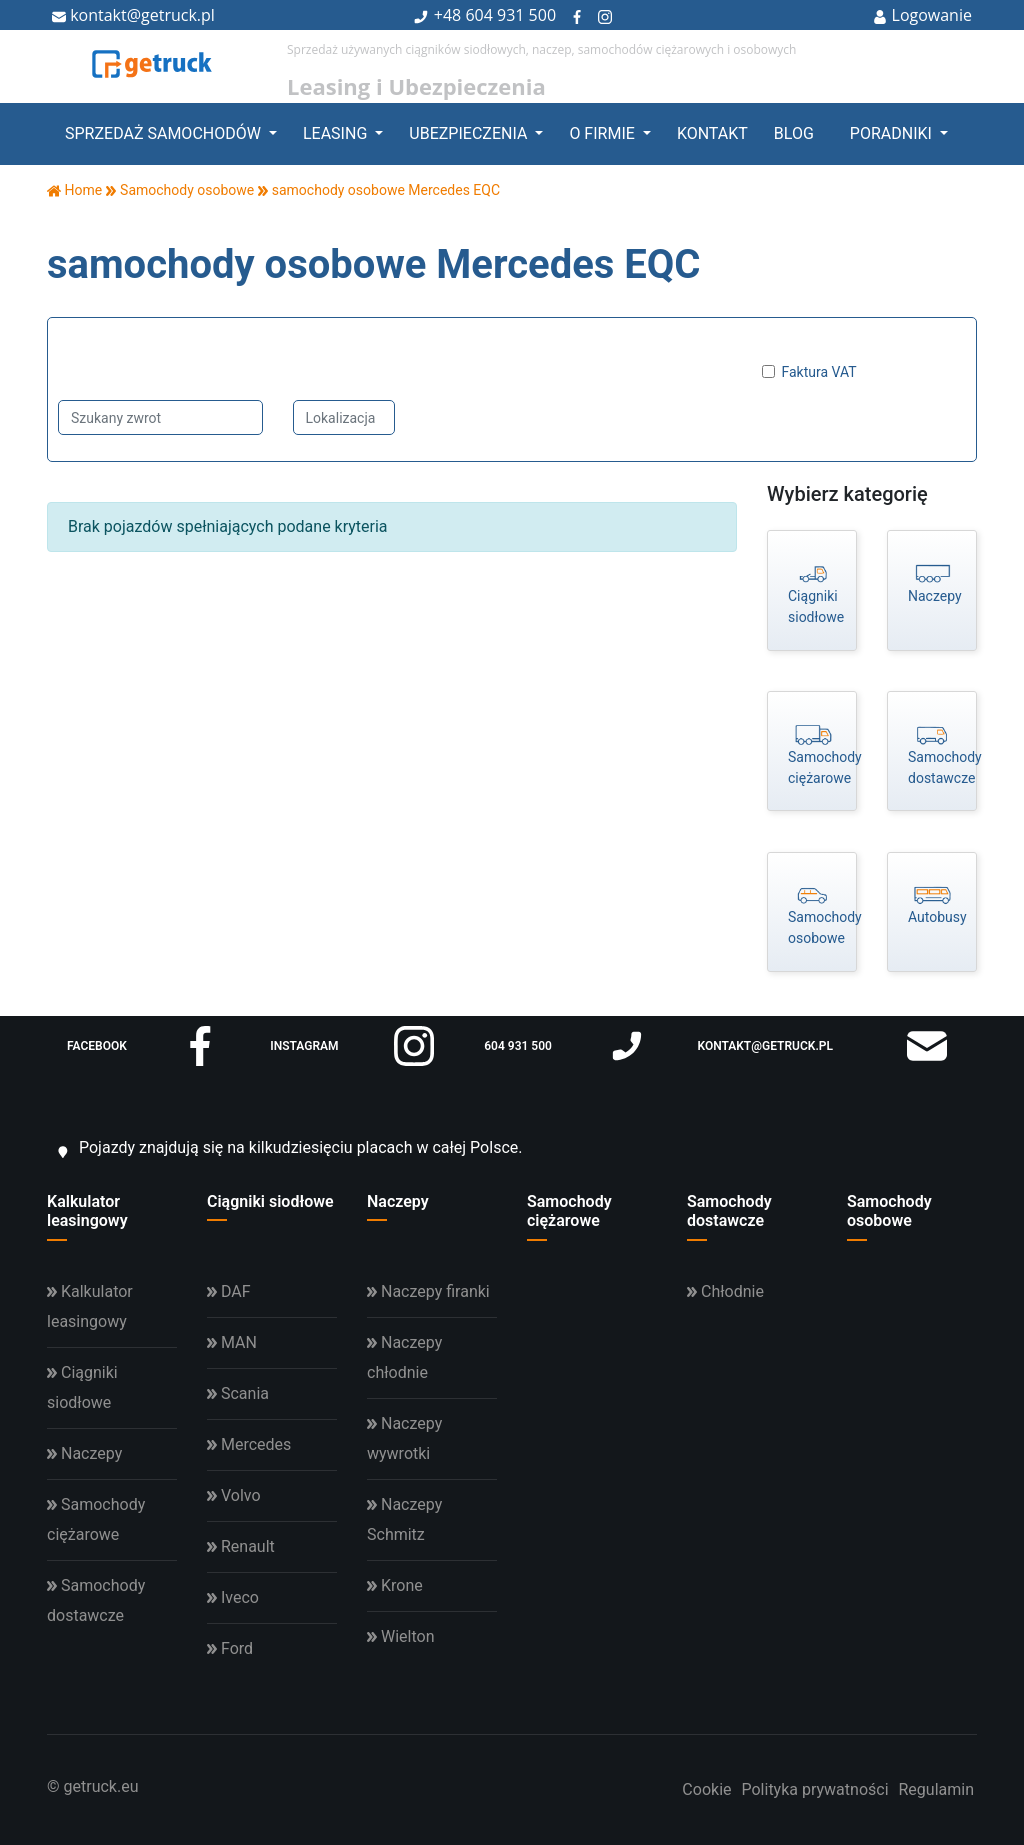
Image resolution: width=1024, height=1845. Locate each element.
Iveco (233, 1597)
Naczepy (398, 1201)
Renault (241, 1546)
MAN (232, 1342)
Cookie (706, 1789)
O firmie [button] (603, 133)
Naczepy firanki (428, 1291)
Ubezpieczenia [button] (470, 133)
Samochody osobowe (889, 1211)
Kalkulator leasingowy (87, 1211)
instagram (352, 1046)
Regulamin (937, 1789)
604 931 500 (510, 15)
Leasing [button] (337, 133)
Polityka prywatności (814, 1789)
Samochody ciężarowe (569, 1211)
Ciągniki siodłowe (270, 1201)
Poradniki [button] (893, 133)
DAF (229, 1291)
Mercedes (249, 1444)
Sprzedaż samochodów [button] (165, 133)
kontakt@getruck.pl (133, 15)
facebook (143, 1046)
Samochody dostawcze (729, 1211)
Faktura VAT (819, 372)
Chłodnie (725, 1291)
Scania (238, 1393)
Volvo (234, 1495)
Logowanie (922, 15)
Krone (395, 1585)
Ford (230, 1648)
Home (74, 190)
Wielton (400, 1636)
